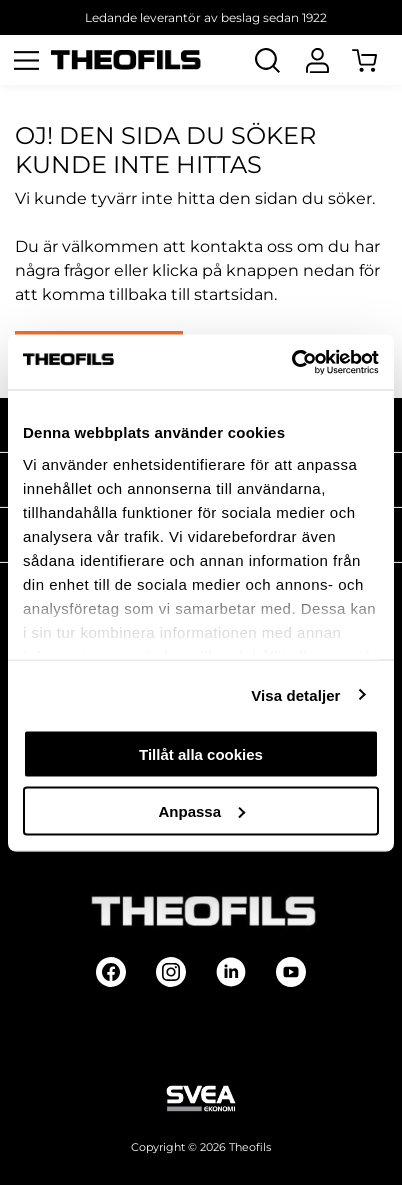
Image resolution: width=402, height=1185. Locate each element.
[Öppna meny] (26, 60)
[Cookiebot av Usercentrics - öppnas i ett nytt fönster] (291, 362)
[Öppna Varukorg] (377, 60)
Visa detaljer (295, 694)
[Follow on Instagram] (171, 972)
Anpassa (201, 810)
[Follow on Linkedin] (231, 972)
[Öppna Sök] (267, 60)
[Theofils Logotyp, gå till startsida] (126, 60)
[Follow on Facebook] (111, 972)
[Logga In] (317, 60)
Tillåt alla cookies (201, 754)
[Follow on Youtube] (291, 972)
